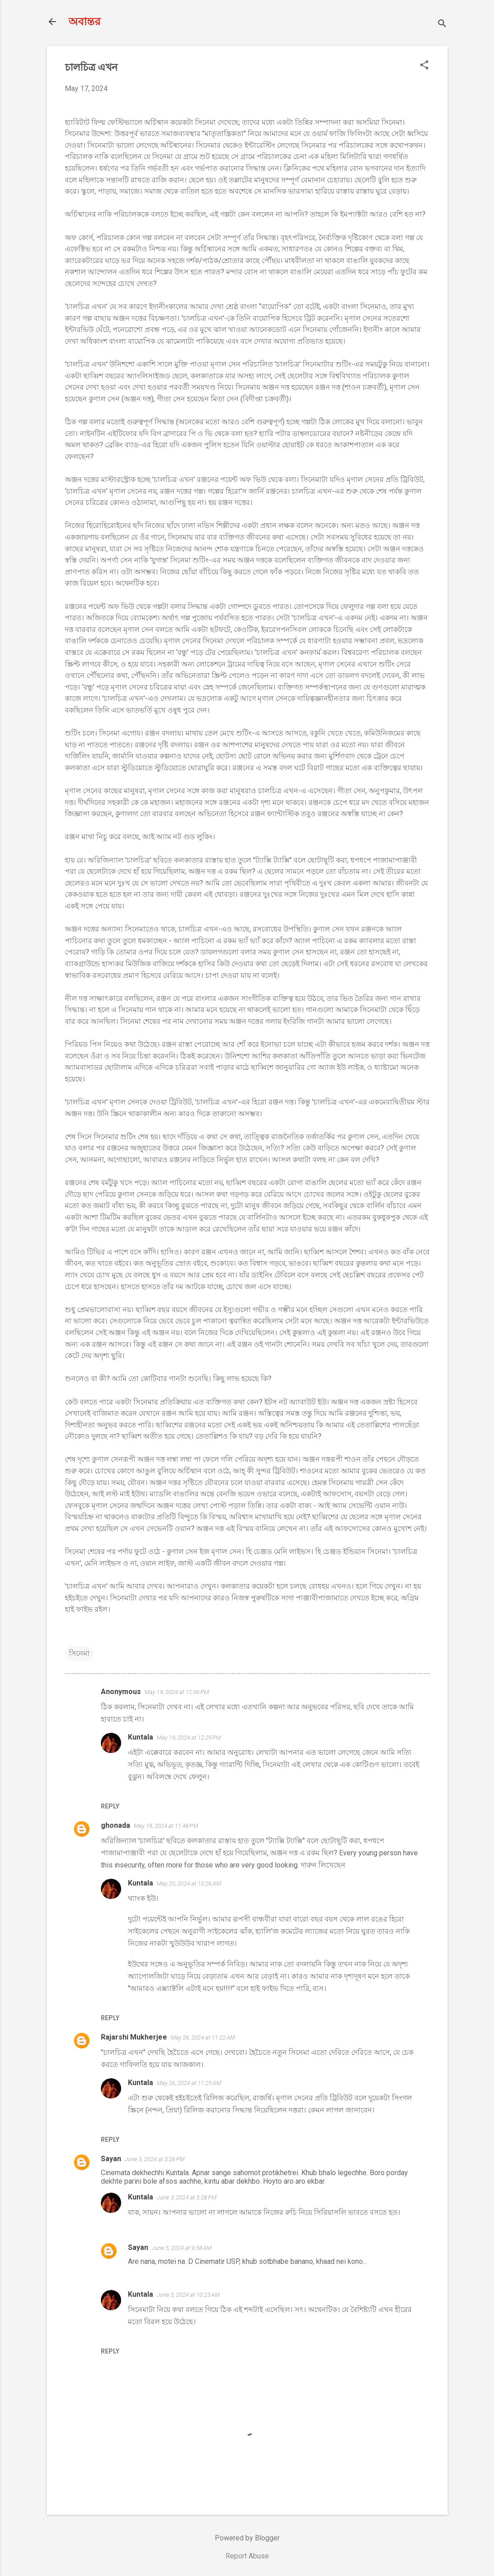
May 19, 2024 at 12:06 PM (177, 1692)
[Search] (442, 24)
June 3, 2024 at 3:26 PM (155, 2159)
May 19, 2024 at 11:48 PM (166, 1825)
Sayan (111, 2158)
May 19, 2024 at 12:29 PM (189, 1737)
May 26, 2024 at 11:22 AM (203, 2037)
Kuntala (140, 1737)
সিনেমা (79, 1653)
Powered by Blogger (247, 2538)
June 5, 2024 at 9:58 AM (182, 2247)
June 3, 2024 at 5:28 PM (187, 2197)
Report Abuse (247, 2556)
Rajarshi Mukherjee (134, 2037)
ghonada (115, 1825)
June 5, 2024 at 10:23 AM (188, 2294)
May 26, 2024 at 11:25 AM (189, 2083)
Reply (110, 1806)
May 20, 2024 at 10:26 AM (189, 1883)
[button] (424, 65)
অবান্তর (84, 21)
